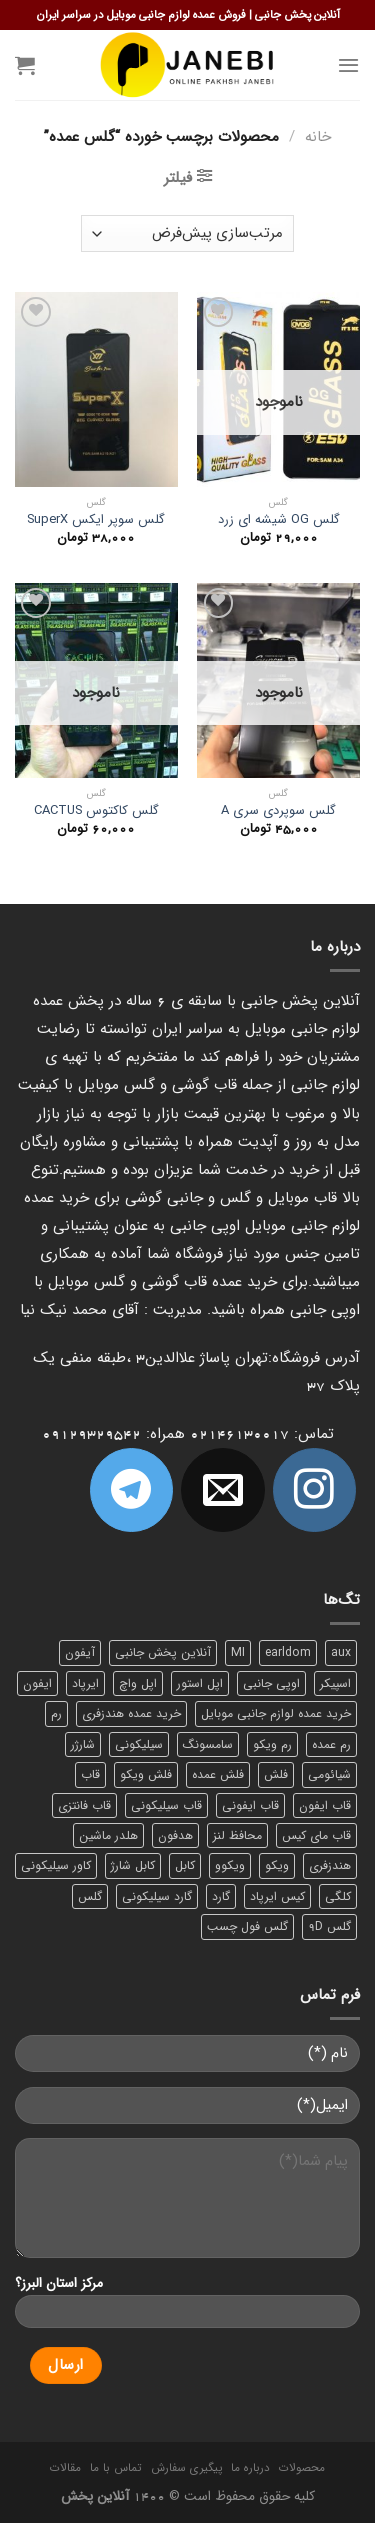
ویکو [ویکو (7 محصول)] (277, 1865)
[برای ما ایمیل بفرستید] (222, 1489)
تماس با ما (115, 2468)
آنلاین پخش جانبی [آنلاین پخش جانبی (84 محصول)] (163, 1652)
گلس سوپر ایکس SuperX (96, 520)
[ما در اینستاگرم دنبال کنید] (314, 1489)
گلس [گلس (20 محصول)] (90, 1896)
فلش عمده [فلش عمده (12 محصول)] (218, 1774)
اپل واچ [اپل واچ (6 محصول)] (138, 1683)
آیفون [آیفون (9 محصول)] (80, 1652)
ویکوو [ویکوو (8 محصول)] (230, 1865)
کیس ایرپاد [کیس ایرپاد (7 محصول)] (277, 1896)
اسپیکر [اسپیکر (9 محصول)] (335, 1683)
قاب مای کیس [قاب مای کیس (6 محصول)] (316, 1835)
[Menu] (348, 65)
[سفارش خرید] (187, 233)
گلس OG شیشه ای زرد (279, 520)
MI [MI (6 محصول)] (238, 1652)
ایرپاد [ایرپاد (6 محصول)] (85, 1683)
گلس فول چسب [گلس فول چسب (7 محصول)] (247, 1926)
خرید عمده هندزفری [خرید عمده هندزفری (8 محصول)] (131, 1713)
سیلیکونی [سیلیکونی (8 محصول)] (139, 1744)
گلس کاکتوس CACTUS (96, 811)
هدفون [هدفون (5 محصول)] (175, 1835)
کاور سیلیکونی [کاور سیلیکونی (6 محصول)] (56, 1865)
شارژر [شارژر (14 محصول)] (83, 1744)
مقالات (65, 2468)
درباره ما (250, 2468)
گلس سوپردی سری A (278, 811)
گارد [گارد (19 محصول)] (221, 1896)
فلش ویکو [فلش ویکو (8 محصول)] (146, 1774)
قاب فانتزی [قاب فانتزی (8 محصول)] (84, 1805)
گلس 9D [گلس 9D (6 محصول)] (329, 1926)
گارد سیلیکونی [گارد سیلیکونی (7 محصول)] (157, 1896)
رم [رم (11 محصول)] (56, 1713)
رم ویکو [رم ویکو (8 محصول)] (272, 1744)
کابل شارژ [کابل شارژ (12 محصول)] (133, 1865)
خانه (318, 137)
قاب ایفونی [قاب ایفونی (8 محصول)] (250, 1805)
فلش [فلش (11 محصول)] (276, 1774)
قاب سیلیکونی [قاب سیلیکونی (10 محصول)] (166, 1805)
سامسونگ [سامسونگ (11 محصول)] (208, 1744)
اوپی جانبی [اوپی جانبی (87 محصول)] (271, 1683)
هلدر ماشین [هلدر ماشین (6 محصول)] (108, 1835)
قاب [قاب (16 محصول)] (90, 1774)
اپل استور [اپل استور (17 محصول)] (200, 1683)
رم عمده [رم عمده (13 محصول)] (331, 1744)
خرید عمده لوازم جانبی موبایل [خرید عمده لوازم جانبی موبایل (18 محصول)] (276, 1713)
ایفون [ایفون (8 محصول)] (37, 1683)
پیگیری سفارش (186, 2468)
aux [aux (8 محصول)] (341, 1652)
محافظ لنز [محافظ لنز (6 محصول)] (237, 1835)
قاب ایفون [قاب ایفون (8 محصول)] (325, 1805)
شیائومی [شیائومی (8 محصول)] (329, 1774)
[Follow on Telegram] (131, 1489)
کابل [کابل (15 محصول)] (185, 1865)
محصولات (302, 2468)
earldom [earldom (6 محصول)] (288, 1652)
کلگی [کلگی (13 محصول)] (338, 1896)
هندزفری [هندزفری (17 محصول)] (330, 1865)
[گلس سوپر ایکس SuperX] (96, 389)
